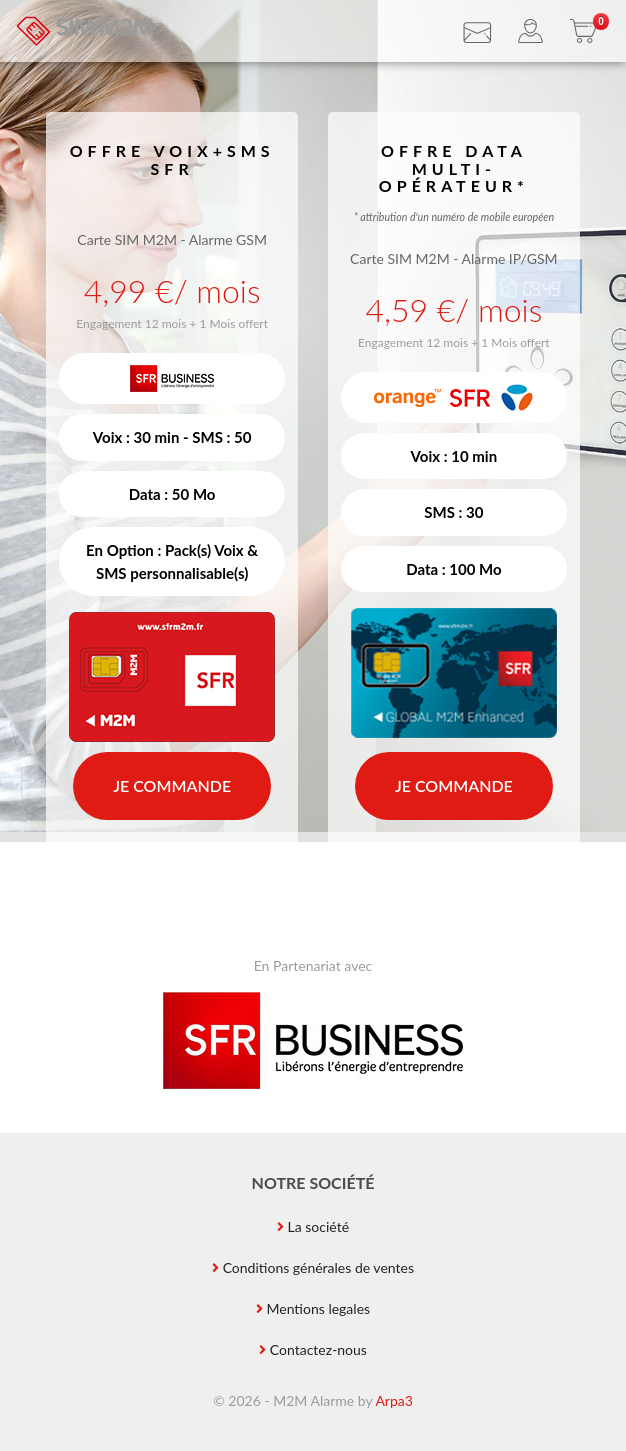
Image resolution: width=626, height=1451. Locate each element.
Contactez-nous (318, 1349)
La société (319, 1226)
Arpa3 (393, 1400)
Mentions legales (318, 1308)
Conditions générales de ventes (318, 1267)
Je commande (172, 785)
